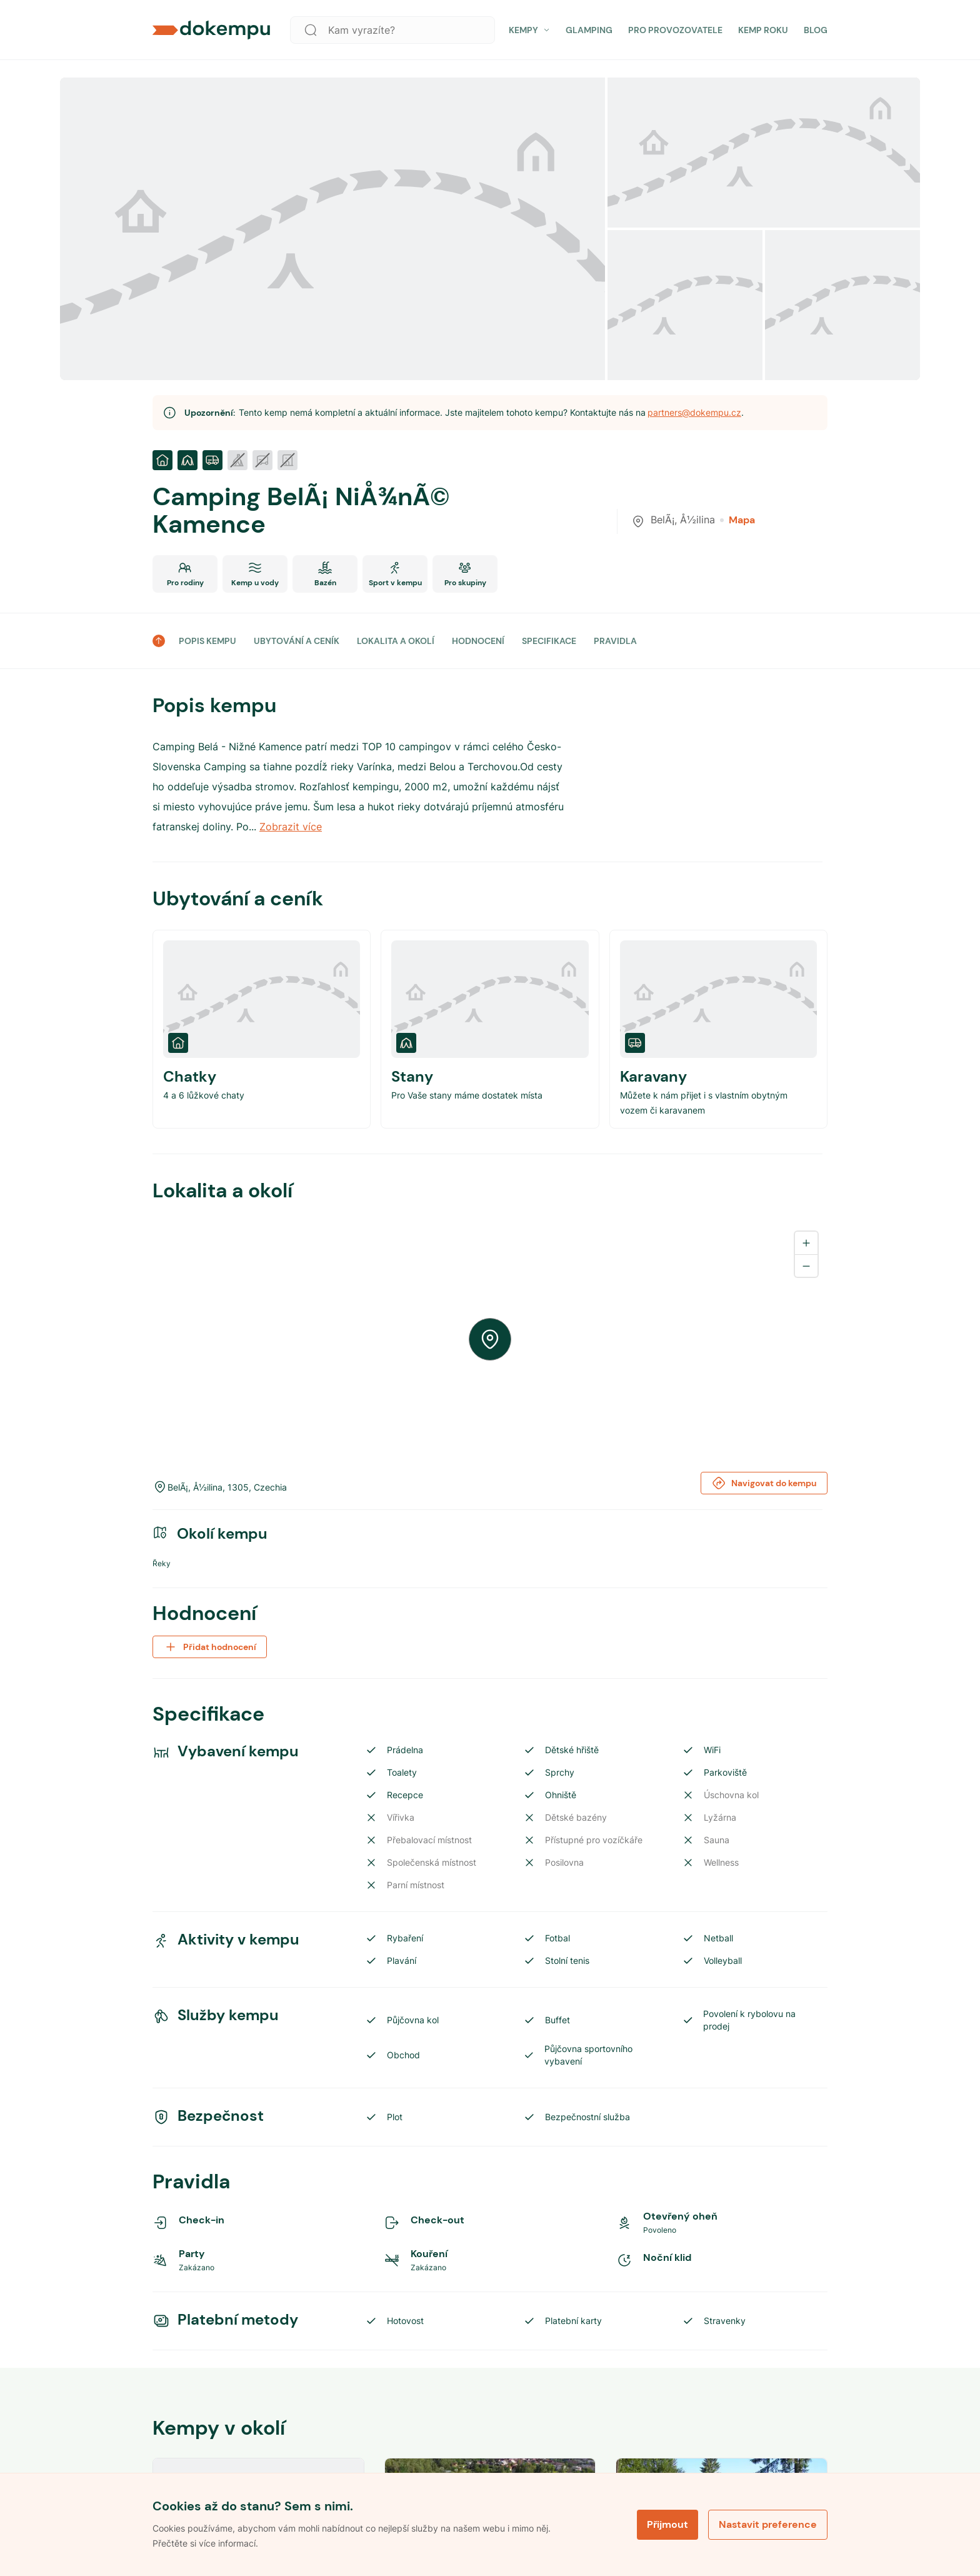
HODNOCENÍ (478, 641)
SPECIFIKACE (549, 641)
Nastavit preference (768, 2524)
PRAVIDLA (615, 641)
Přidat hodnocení (209, 1646)
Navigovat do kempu (764, 1483)
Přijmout (667, 2524)
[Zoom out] (806, 1265)
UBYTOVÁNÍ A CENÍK (296, 641)
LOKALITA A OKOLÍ (395, 641)
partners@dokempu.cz (694, 412)
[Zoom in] (806, 1243)
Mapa (737, 520)
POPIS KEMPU (207, 641)
